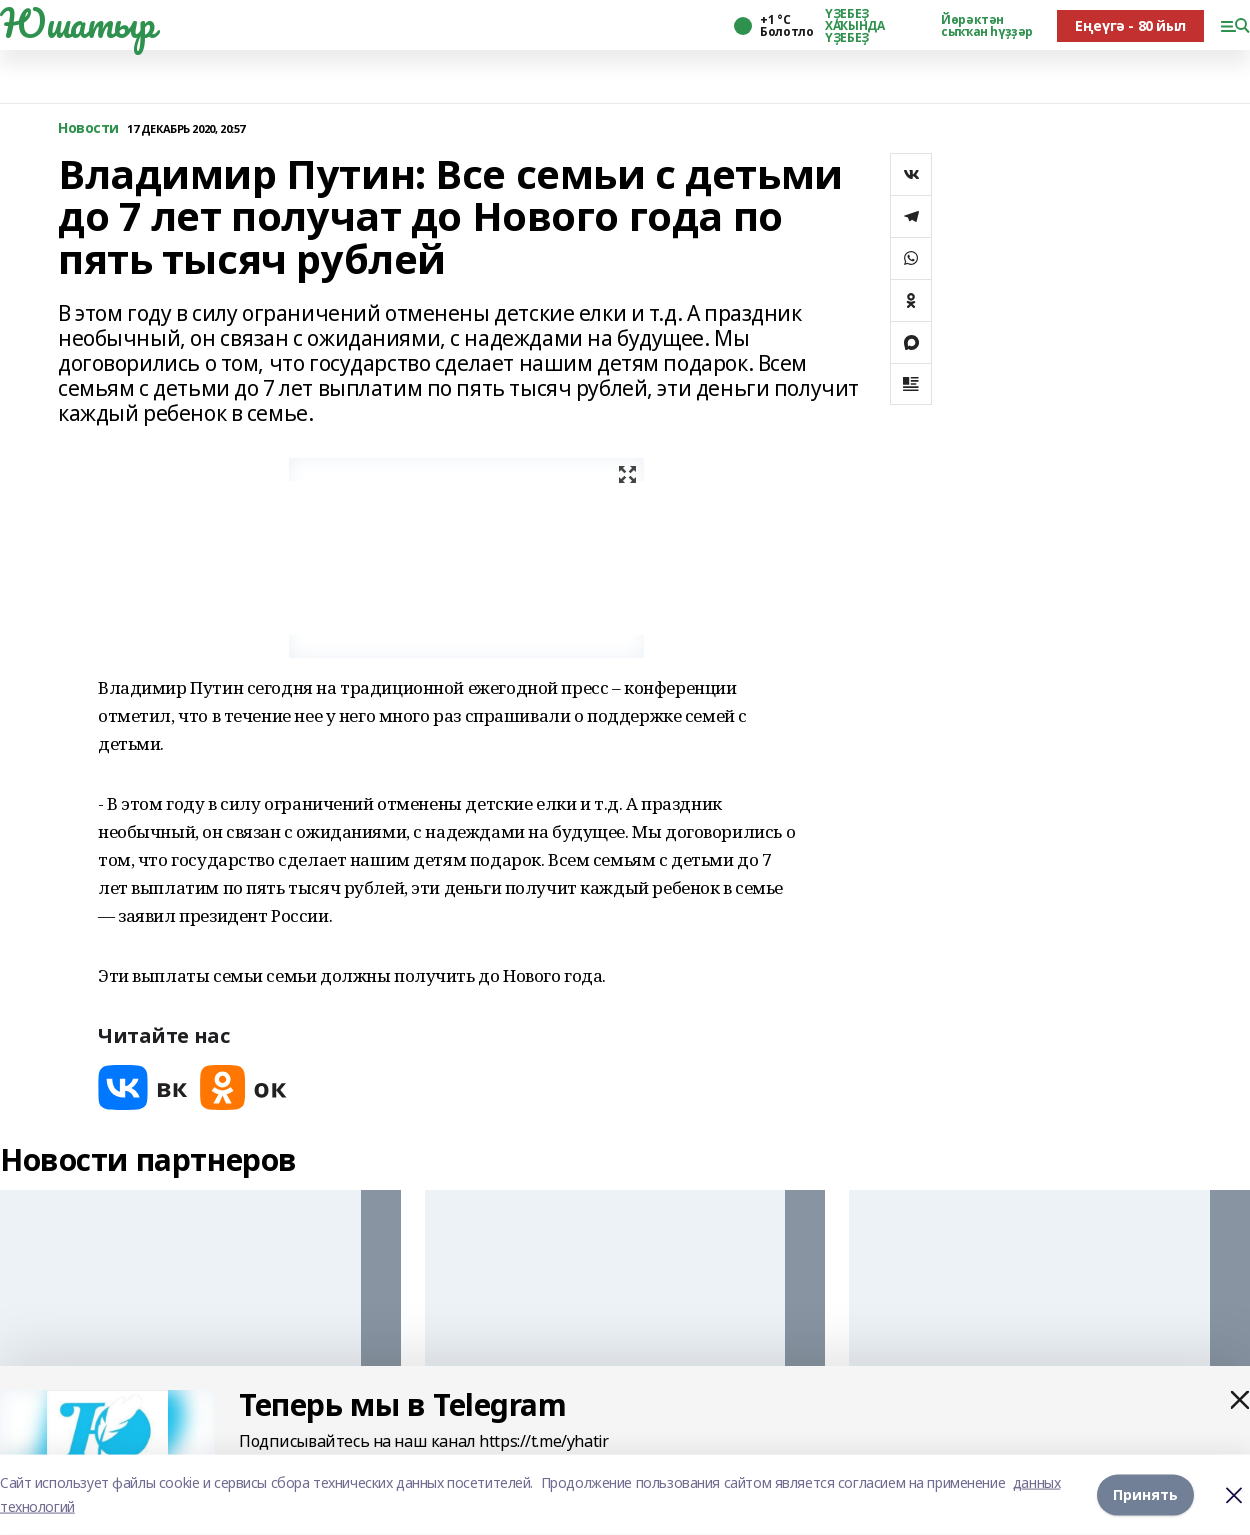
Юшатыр (77, 23)
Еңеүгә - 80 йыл (1130, 25)
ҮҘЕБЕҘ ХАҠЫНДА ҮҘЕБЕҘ (854, 26)
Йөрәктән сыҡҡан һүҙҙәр (987, 26)
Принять (1145, 1494)
